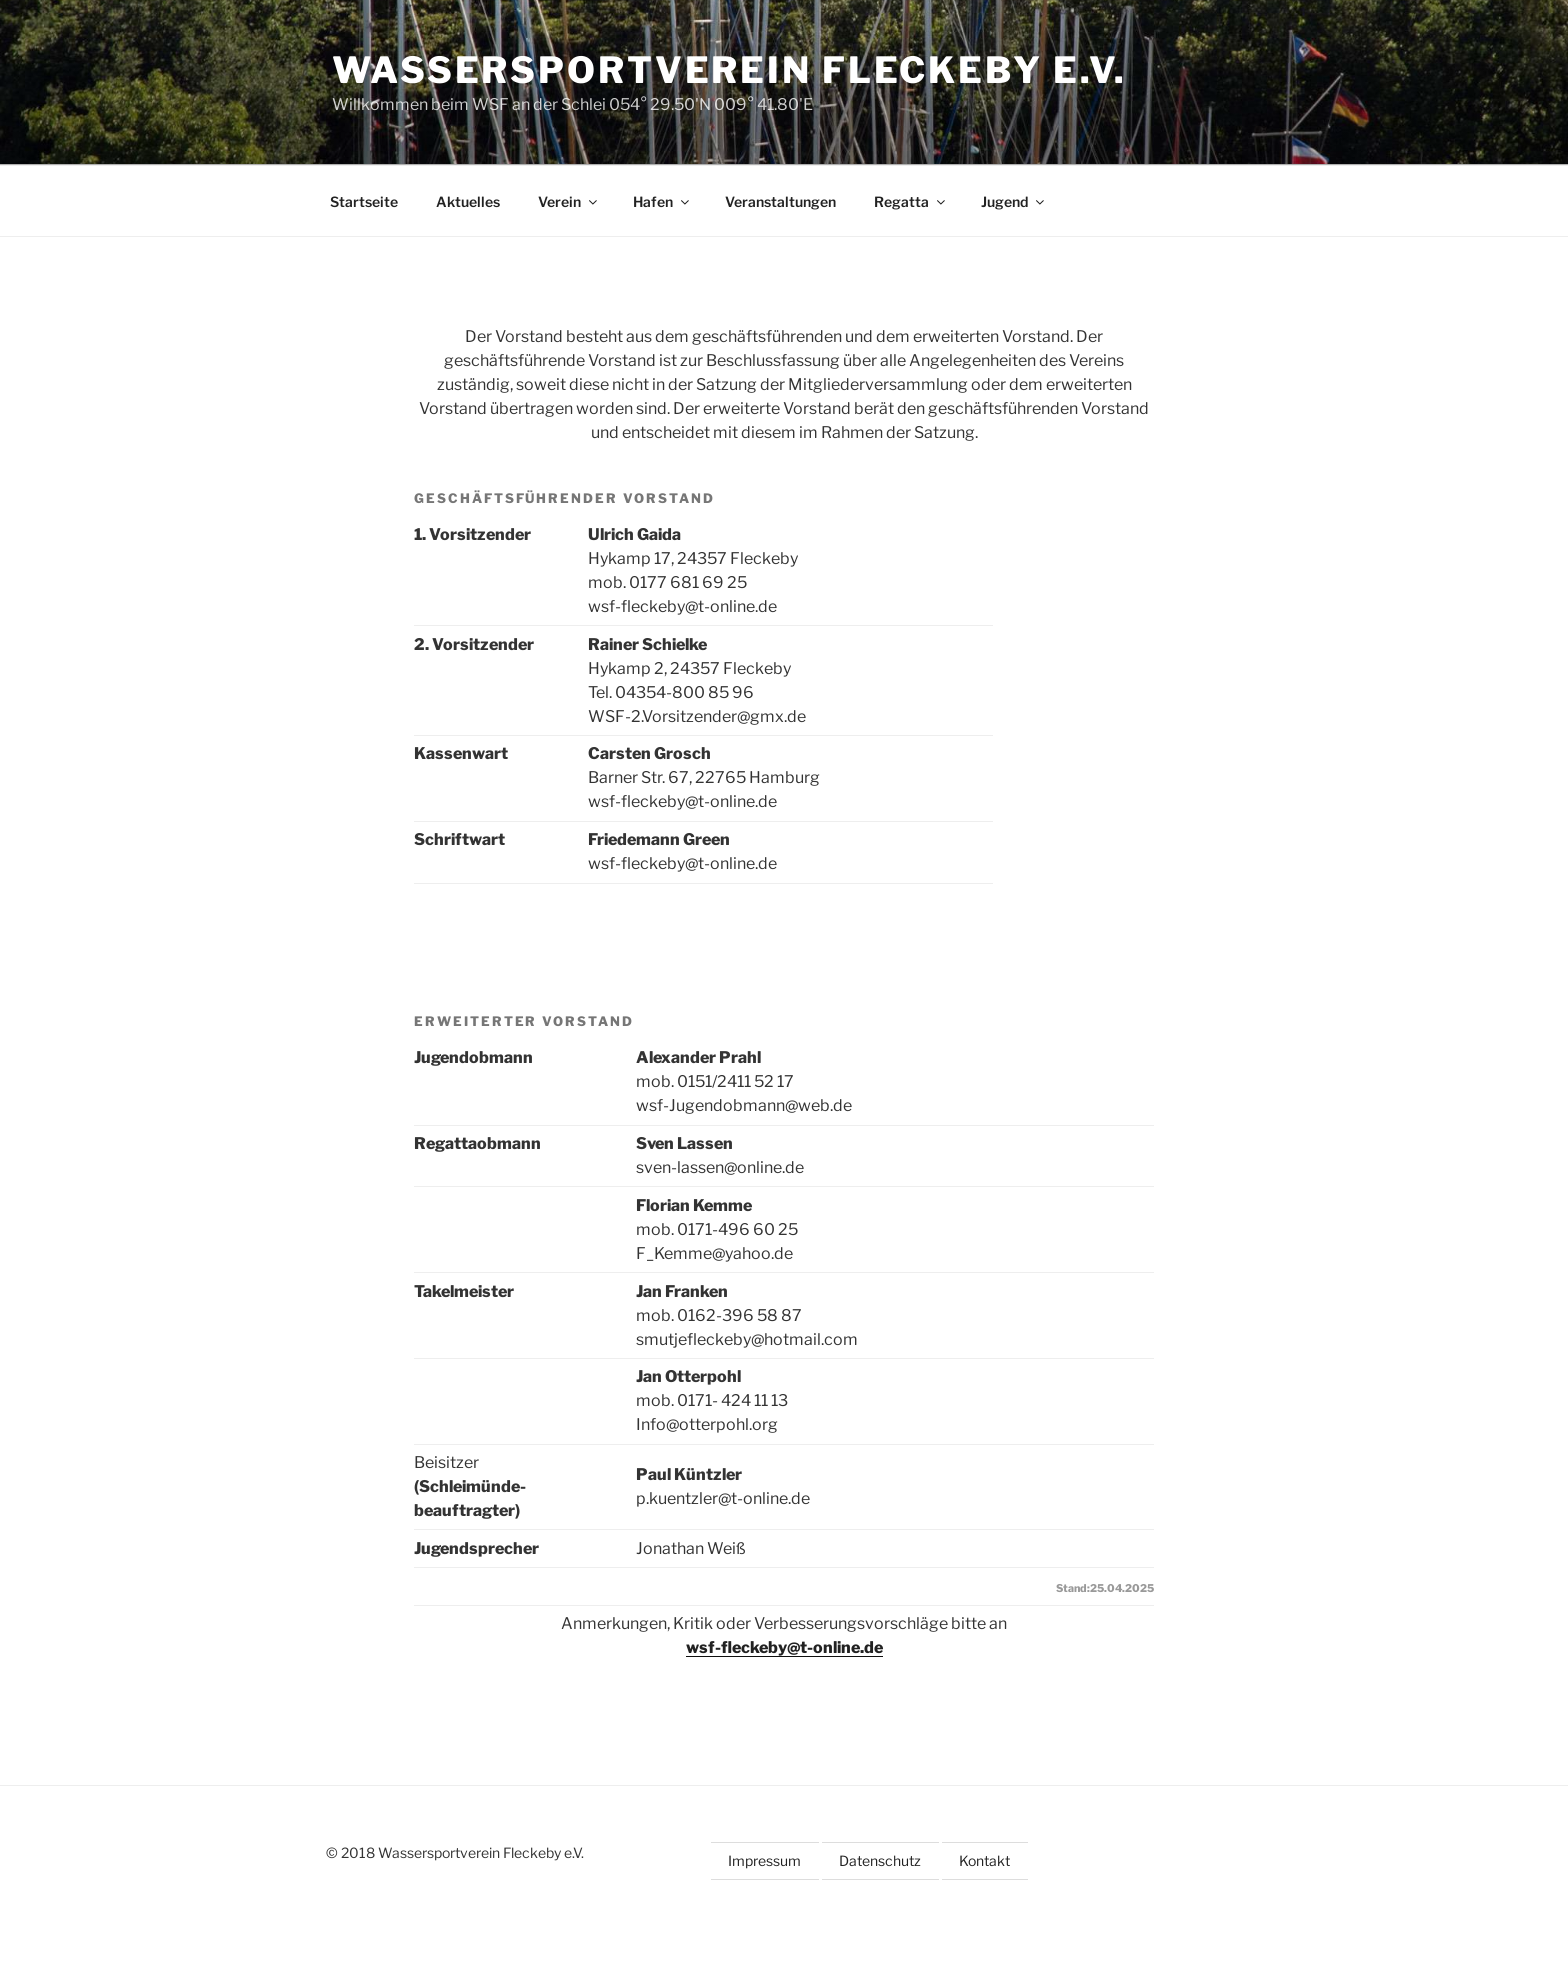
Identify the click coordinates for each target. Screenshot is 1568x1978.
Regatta (911, 201)
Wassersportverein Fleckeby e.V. (729, 70)
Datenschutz (880, 1860)
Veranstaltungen (780, 201)
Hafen (662, 201)
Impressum (764, 1860)
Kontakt (984, 1860)
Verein (569, 201)
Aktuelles (468, 201)
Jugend (1014, 201)
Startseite (364, 201)
